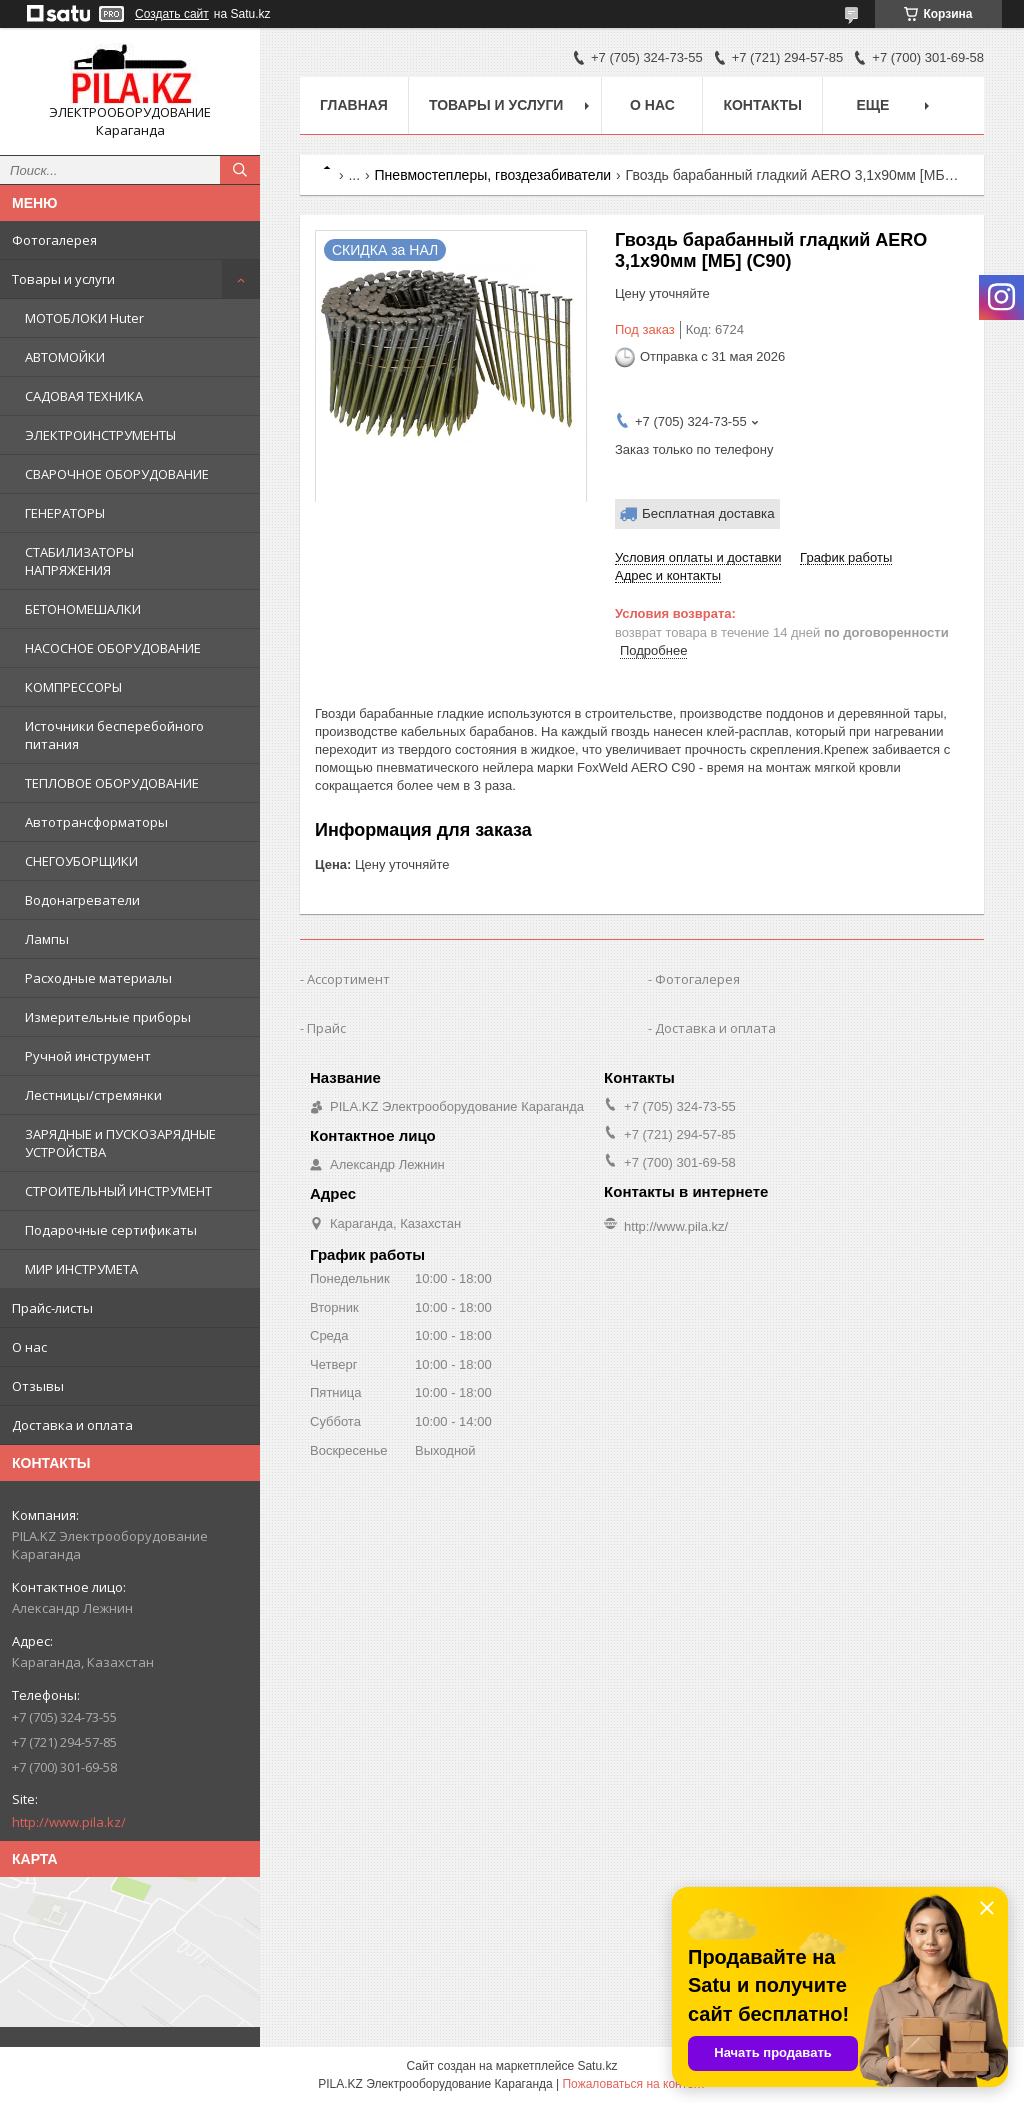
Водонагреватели (82, 900)
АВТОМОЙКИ (65, 357)
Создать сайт (172, 14)
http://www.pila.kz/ (69, 1822)
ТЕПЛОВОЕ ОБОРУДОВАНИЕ (112, 783)
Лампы (47, 939)
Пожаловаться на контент (633, 2084)
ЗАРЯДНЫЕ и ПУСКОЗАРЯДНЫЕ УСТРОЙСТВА (120, 1143)
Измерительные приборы (108, 1017)
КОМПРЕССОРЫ (73, 687)
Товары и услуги (63, 279)
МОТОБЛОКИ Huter (84, 318)
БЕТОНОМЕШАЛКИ (83, 609)
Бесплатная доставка (708, 513)
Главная (354, 105)
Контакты (762, 105)
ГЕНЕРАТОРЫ (65, 513)
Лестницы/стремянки (93, 1095)
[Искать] (240, 170)
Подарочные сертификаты (111, 1230)
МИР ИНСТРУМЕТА (81, 1269)
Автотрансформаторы (96, 822)
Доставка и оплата (72, 1425)
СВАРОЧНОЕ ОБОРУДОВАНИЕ (117, 474)
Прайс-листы (52, 1308)
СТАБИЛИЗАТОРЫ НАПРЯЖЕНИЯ (79, 561)
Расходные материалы (98, 978)
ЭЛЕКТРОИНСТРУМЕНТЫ (100, 435)
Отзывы (38, 1386)
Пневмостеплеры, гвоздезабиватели (493, 175)
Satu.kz (597, 2066)
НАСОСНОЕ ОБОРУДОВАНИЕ (113, 648)
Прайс (326, 1028)
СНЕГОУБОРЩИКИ (81, 861)
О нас (29, 1347)
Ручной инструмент (88, 1056)
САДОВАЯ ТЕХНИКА (84, 396)
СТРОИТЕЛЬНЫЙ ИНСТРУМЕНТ (118, 1191)
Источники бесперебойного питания (114, 735)
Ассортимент (348, 979)
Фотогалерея (54, 240)
